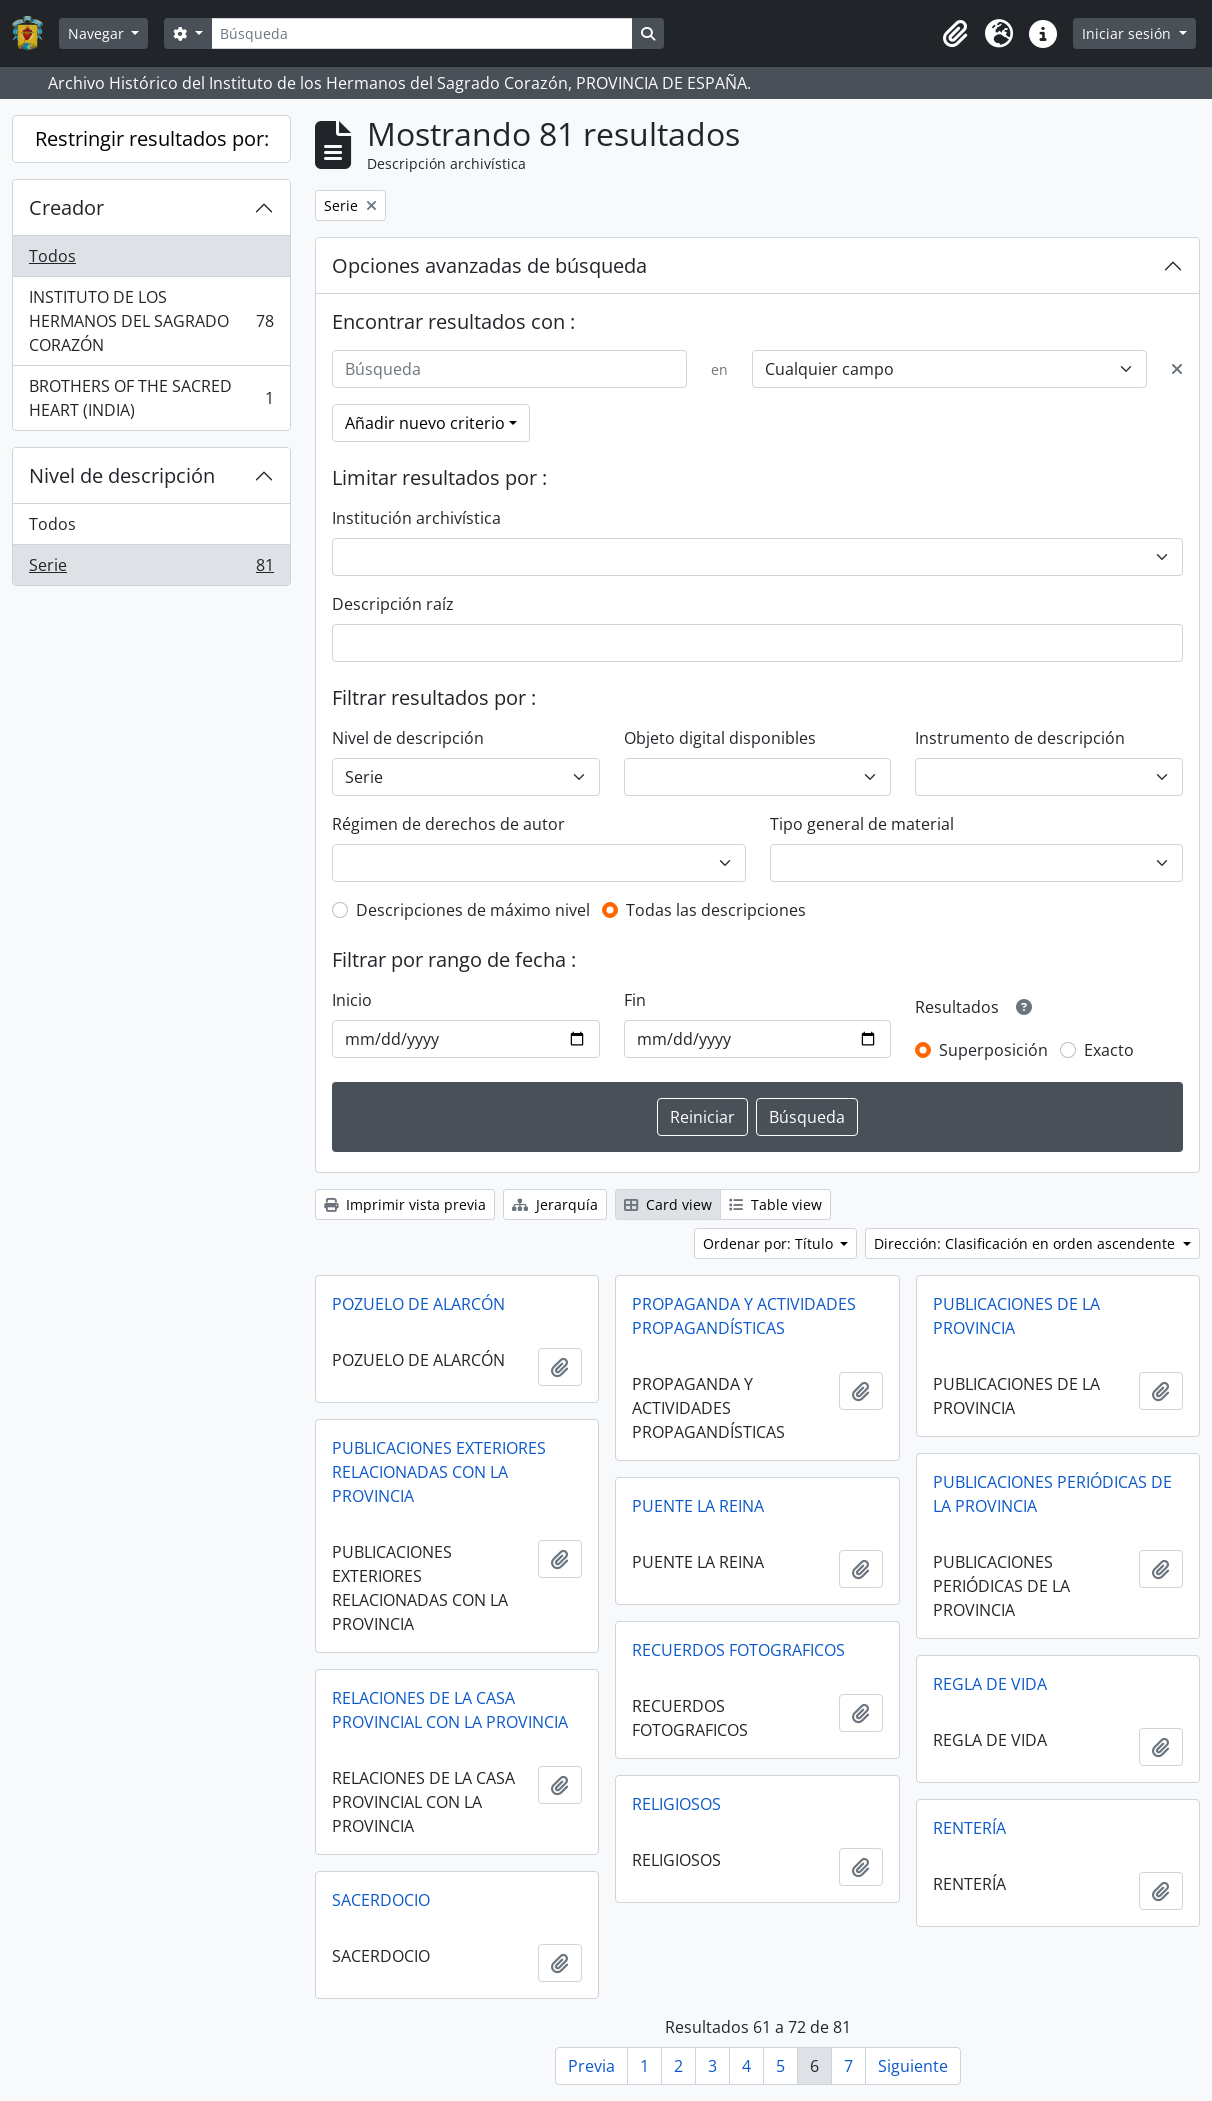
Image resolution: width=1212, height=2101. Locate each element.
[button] (955, 34)
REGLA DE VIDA (990, 1684)
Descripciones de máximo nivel (473, 910)
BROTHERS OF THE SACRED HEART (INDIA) (151, 398)
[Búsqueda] (422, 33)
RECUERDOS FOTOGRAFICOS (738, 1650)
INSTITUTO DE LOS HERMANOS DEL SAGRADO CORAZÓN (151, 321)
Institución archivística (416, 518)
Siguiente (913, 2066)
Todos (52, 256)
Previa (591, 2066)
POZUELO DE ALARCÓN (418, 1304)
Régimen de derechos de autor (448, 824)
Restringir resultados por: (152, 138)
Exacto (1109, 1050)
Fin (635, 1000)
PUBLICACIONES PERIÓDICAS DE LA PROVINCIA (1052, 1494)
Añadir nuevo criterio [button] (425, 423)
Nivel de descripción (122, 475)
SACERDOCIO (381, 1900)
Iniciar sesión (1128, 33)
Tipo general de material (862, 824)
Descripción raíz (393, 604)
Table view (775, 1204)
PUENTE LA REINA (698, 1506)
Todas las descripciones (716, 910)
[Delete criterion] (1177, 369)
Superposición (993, 1050)
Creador (66, 207)
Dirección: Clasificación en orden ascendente (1026, 1243)
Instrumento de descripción (1020, 738)
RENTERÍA (969, 1828)
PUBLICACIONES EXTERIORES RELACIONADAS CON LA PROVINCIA (439, 1472)
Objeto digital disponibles (720, 738)
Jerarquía (555, 1204)
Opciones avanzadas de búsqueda (489, 265)
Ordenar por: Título (770, 1243)
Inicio (352, 1000)
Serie (151, 569)
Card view (668, 1204)
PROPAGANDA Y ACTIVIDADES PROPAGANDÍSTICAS (744, 1316)
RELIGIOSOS (676, 1804)
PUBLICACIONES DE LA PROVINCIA (1016, 1316)
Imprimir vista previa (405, 1204)
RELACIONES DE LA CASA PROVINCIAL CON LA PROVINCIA (450, 1710)
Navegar (98, 33)
